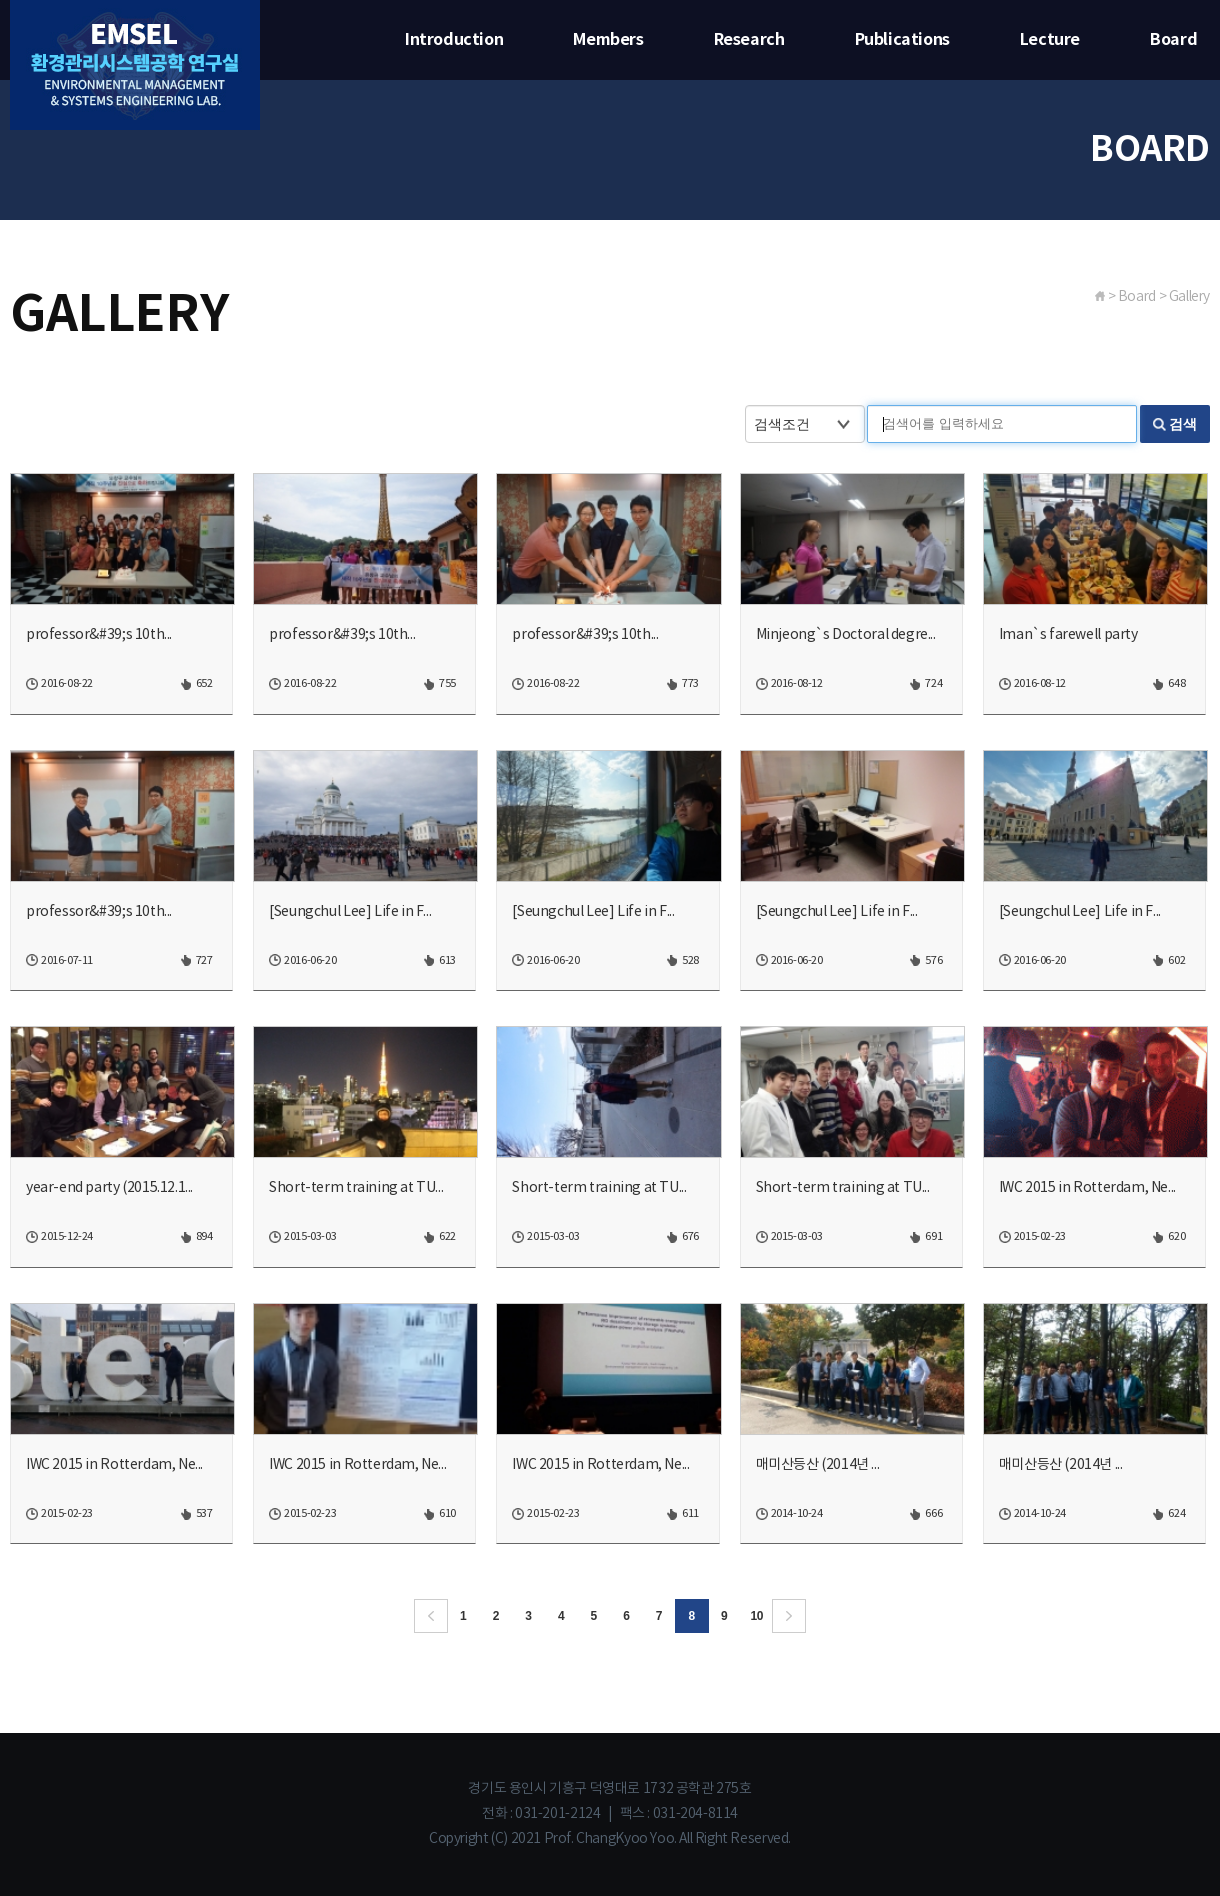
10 (757, 1616)
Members (608, 40)
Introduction (454, 40)
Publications (902, 40)
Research (749, 40)
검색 (1183, 424)
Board (1173, 40)
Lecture (1050, 40)
